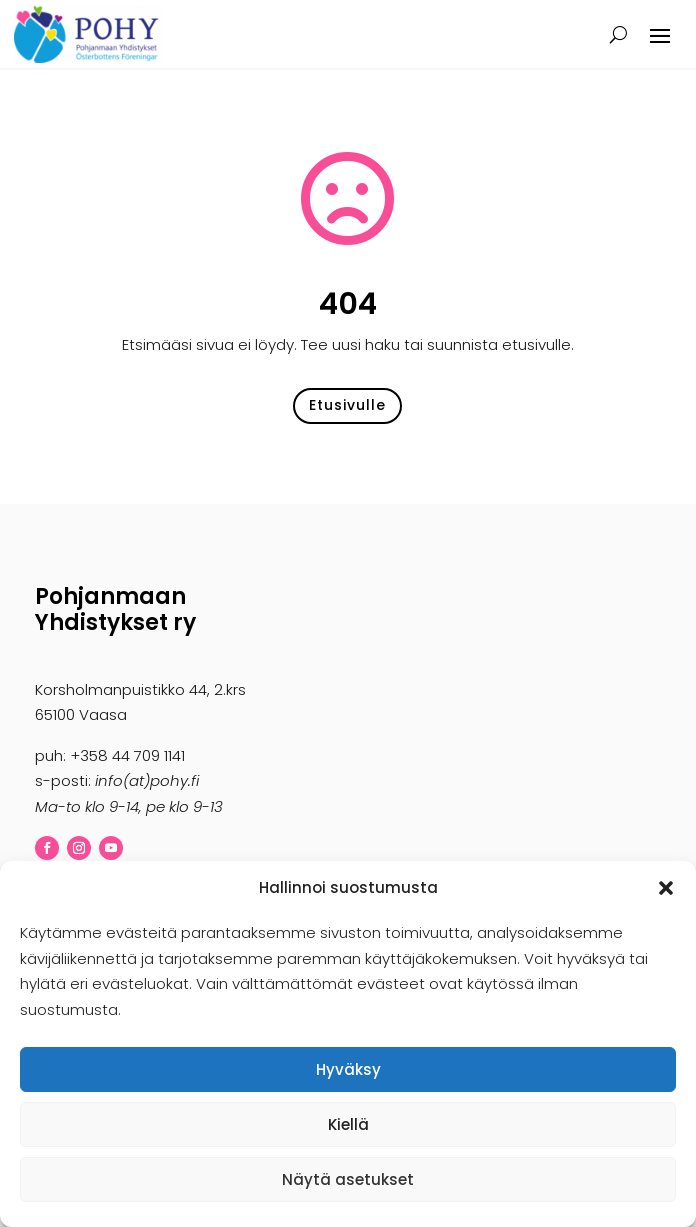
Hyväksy (348, 1069)
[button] (666, 888)
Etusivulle (347, 405)
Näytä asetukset (348, 1179)
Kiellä (348, 1124)
